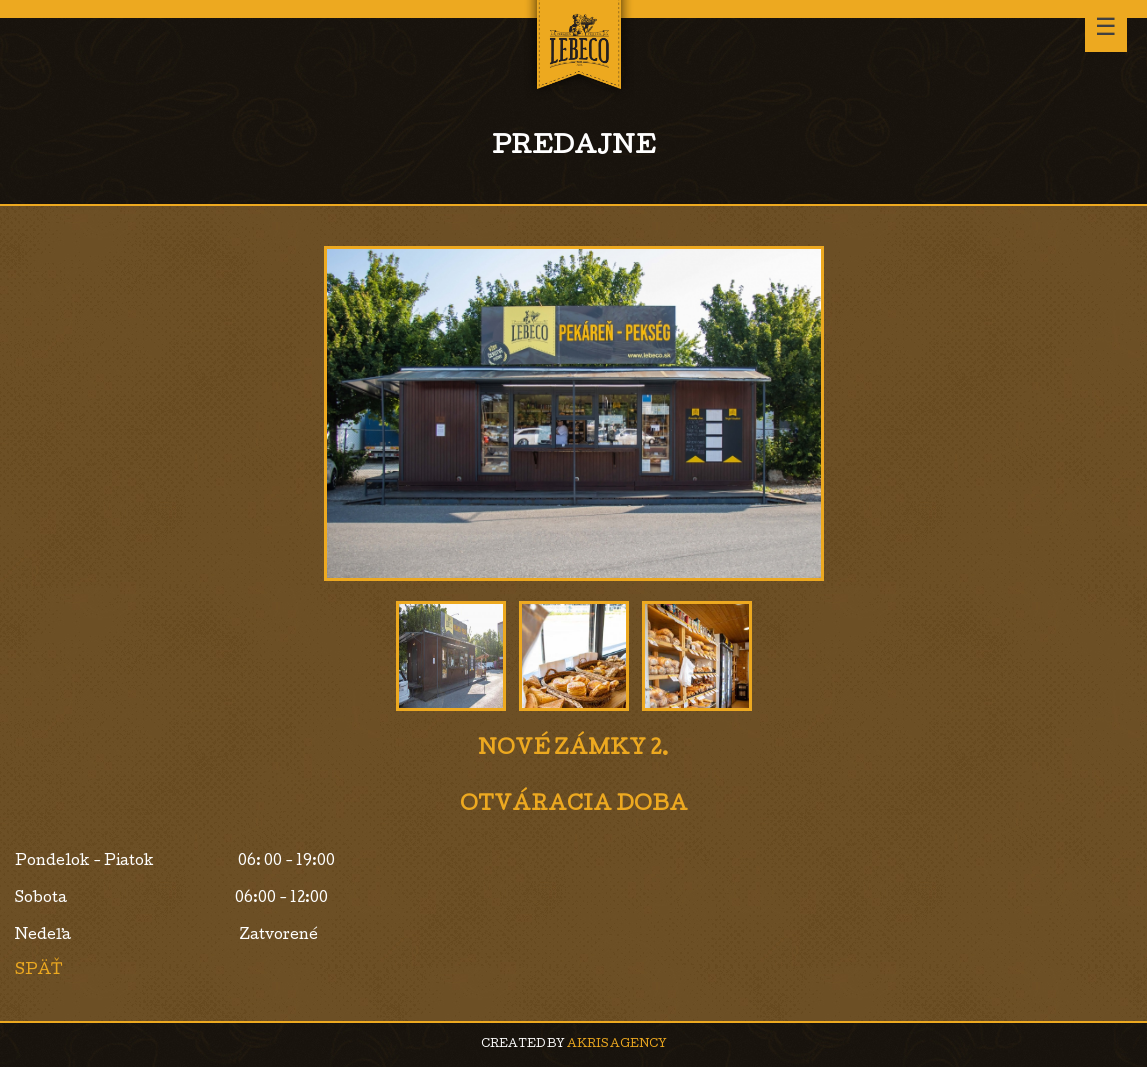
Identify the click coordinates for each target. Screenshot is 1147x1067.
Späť (38, 971)
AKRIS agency (617, 1044)
